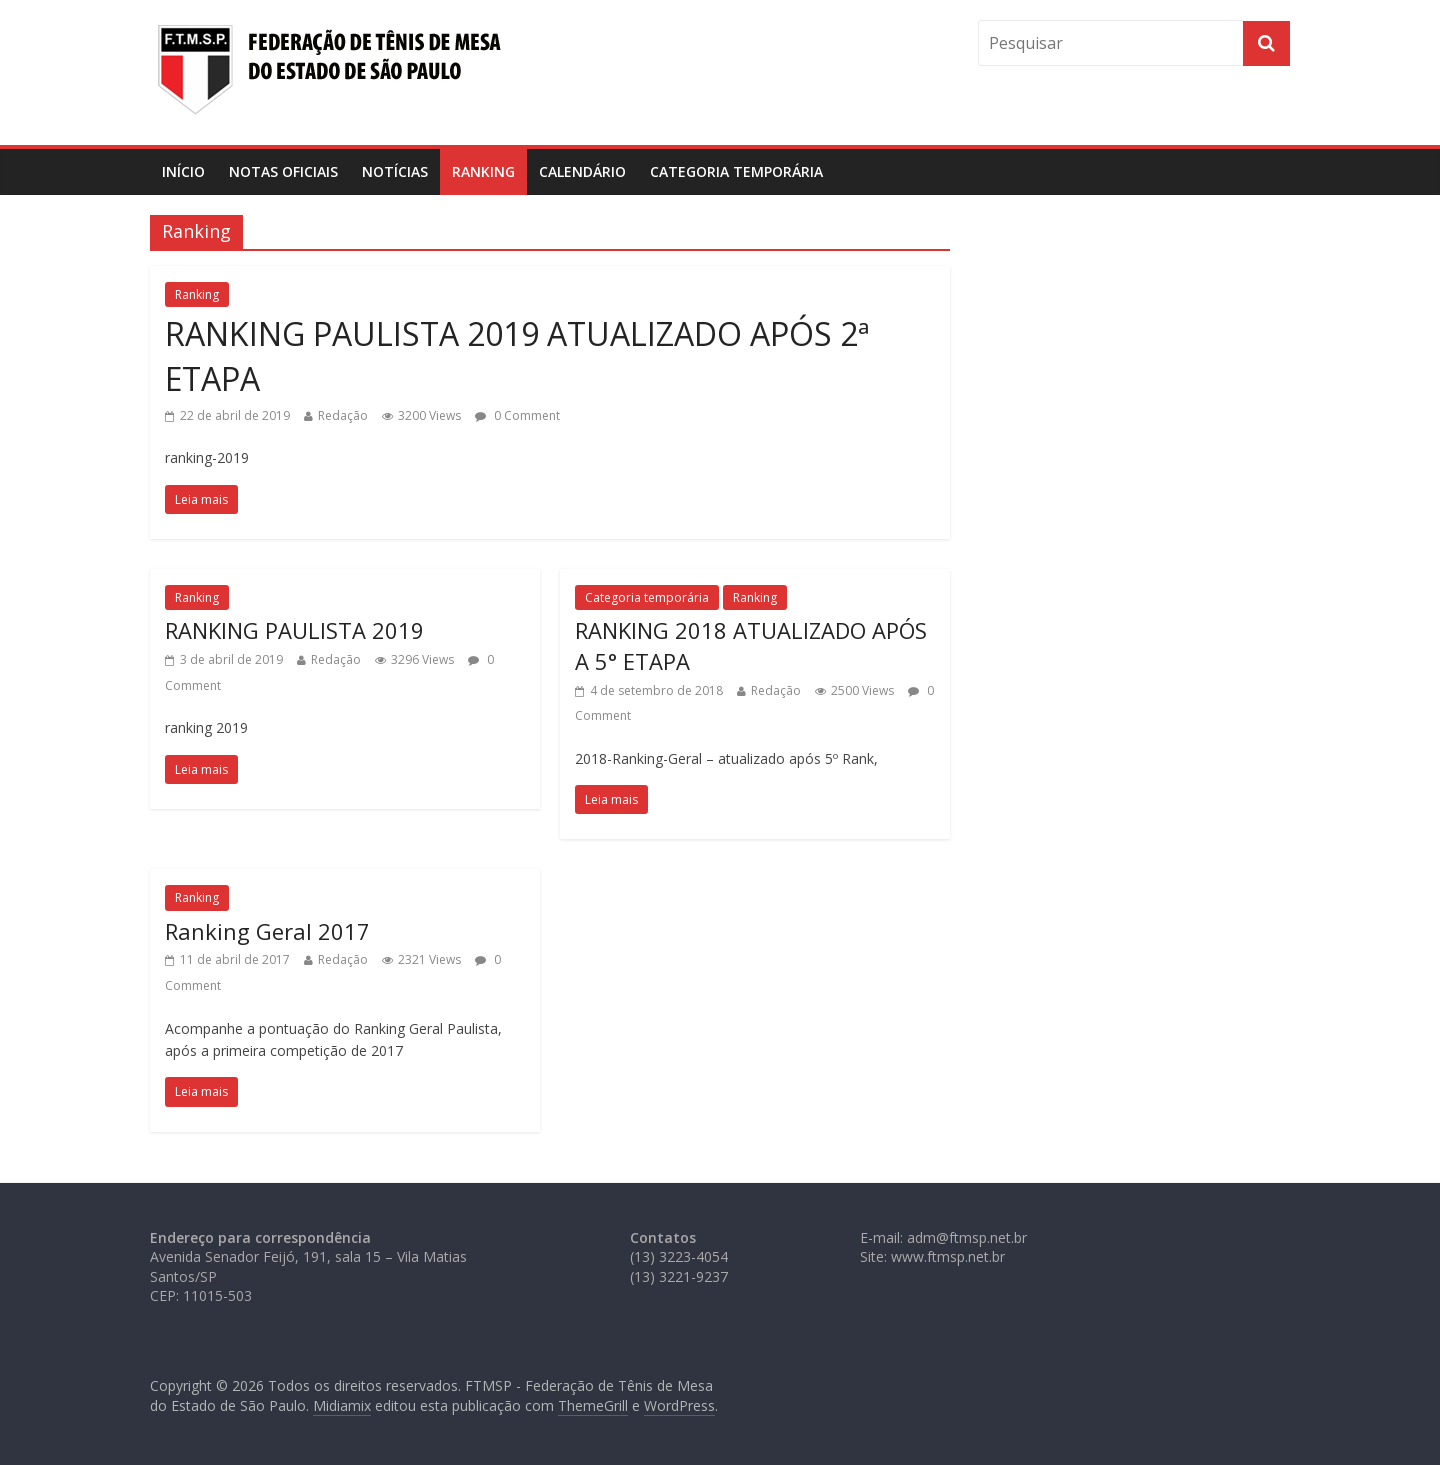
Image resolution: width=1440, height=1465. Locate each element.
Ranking (483, 171)
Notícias (395, 171)
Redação (343, 415)
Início (183, 171)
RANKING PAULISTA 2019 (294, 630)
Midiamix (342, 1405)
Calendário (582, 171)
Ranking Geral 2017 (267, 931)
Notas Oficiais (283, 171)
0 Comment (517, 415)
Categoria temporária (736, 171)
